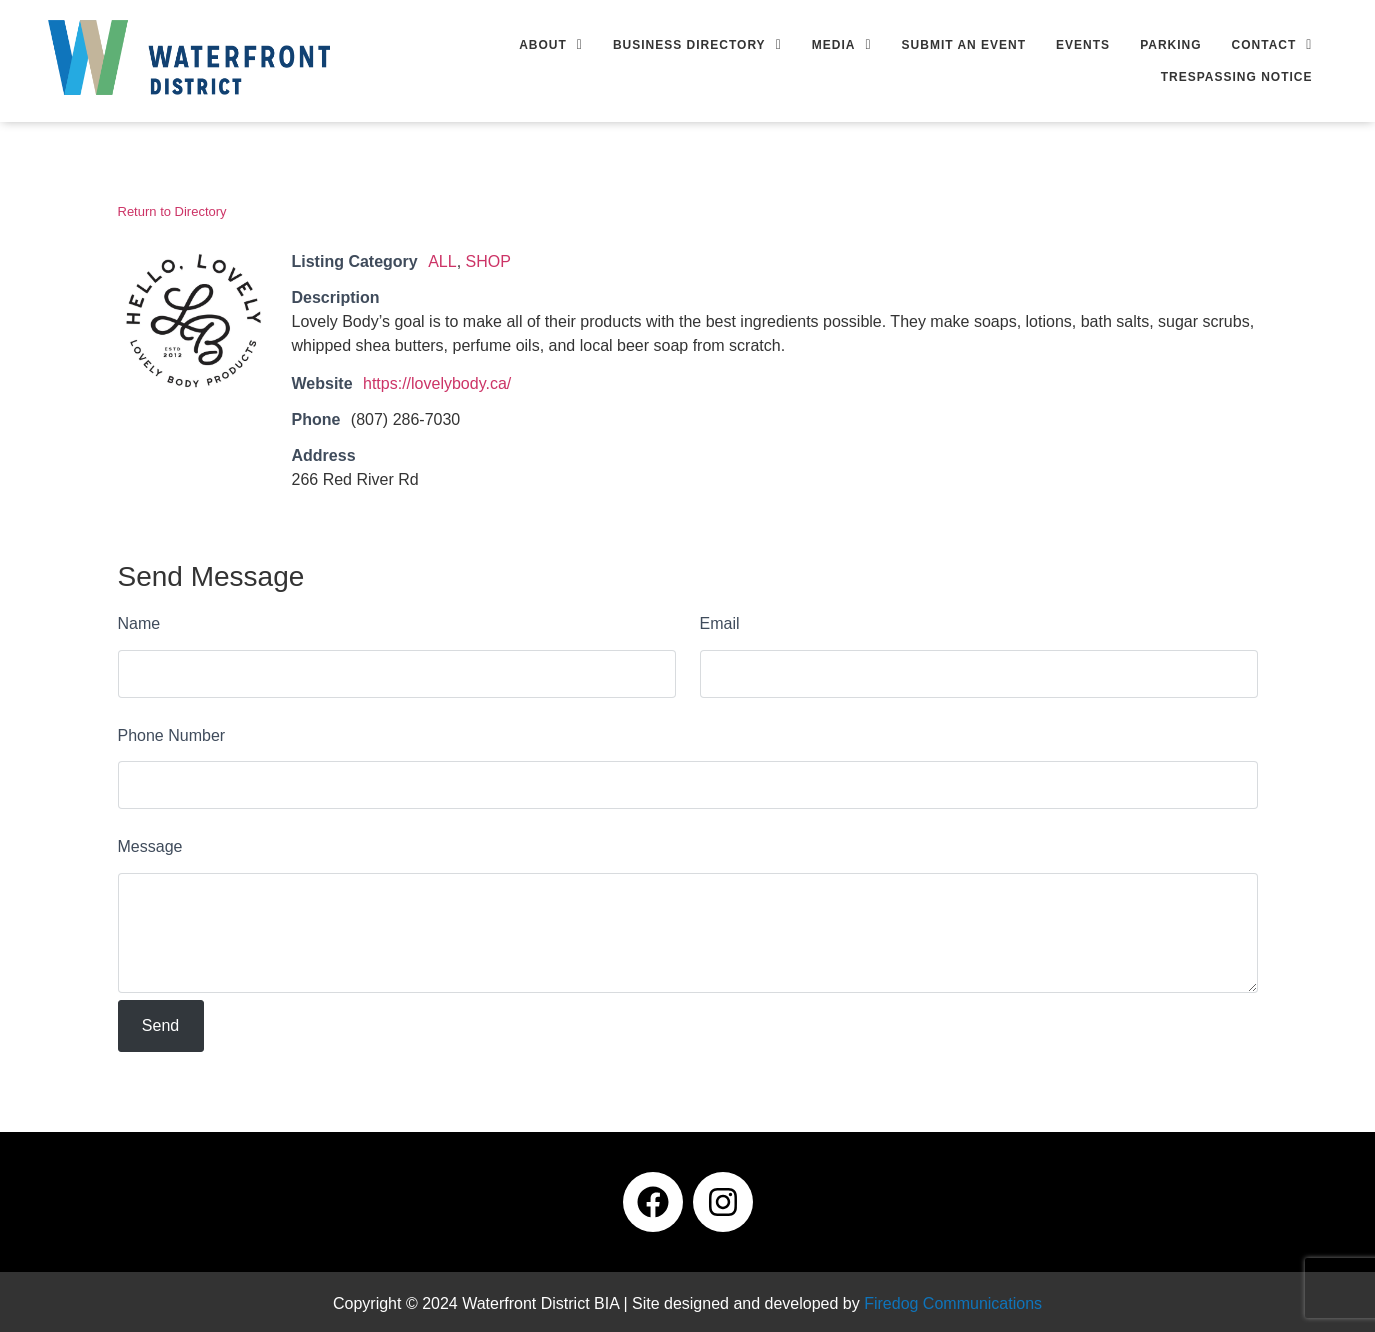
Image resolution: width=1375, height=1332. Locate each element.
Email (720, 623)
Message (150, 846)
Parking (1170, 45)
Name (139, 623)
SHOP (488, 261)
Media (842, 45)
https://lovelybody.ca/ (437, 383)
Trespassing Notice (1237, 77)
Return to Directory (172, 211)
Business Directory (697, 45)
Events (1083, 45)
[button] (551, 45)
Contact (1272, 45)
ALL (442, 261)
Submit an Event (964, 45)
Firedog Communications (953, 1303)
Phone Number (172, 735)
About (551, 45)
